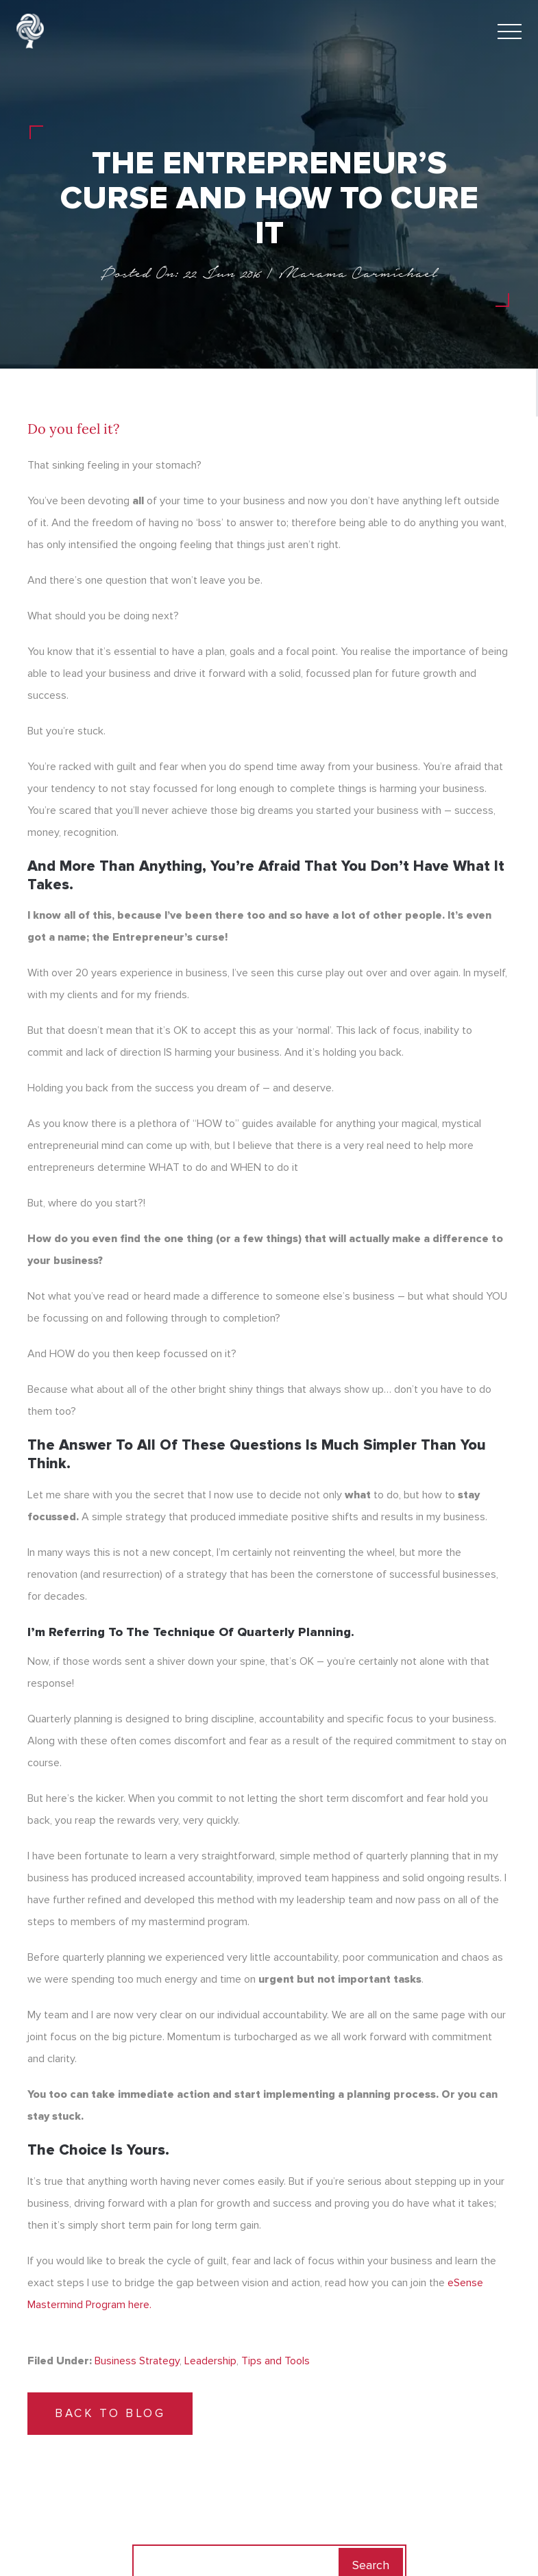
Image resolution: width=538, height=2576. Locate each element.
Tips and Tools (275, 2361)
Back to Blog (110, 2413)
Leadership (210, 2361)
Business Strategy (137, 2361)
